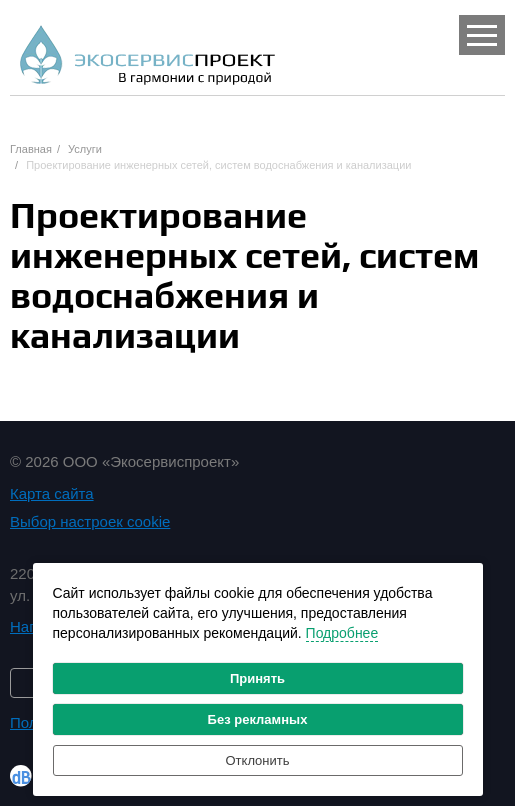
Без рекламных (258, 719)
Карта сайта (52, 493)
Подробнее (342, 633)
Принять (257, 678)
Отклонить (257, 760)
